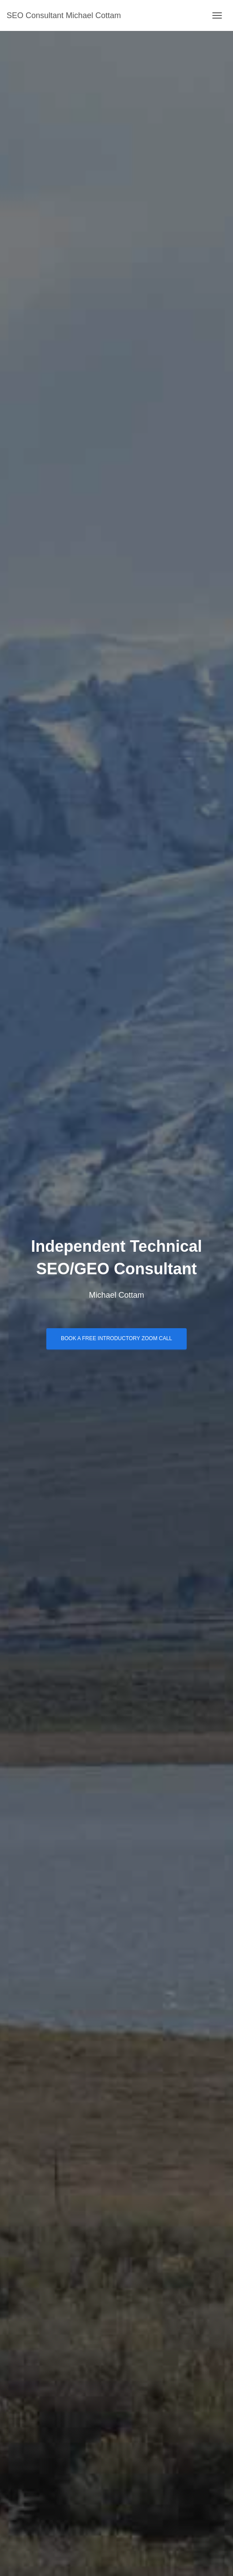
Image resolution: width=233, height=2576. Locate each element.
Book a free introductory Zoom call (116, 1338)
